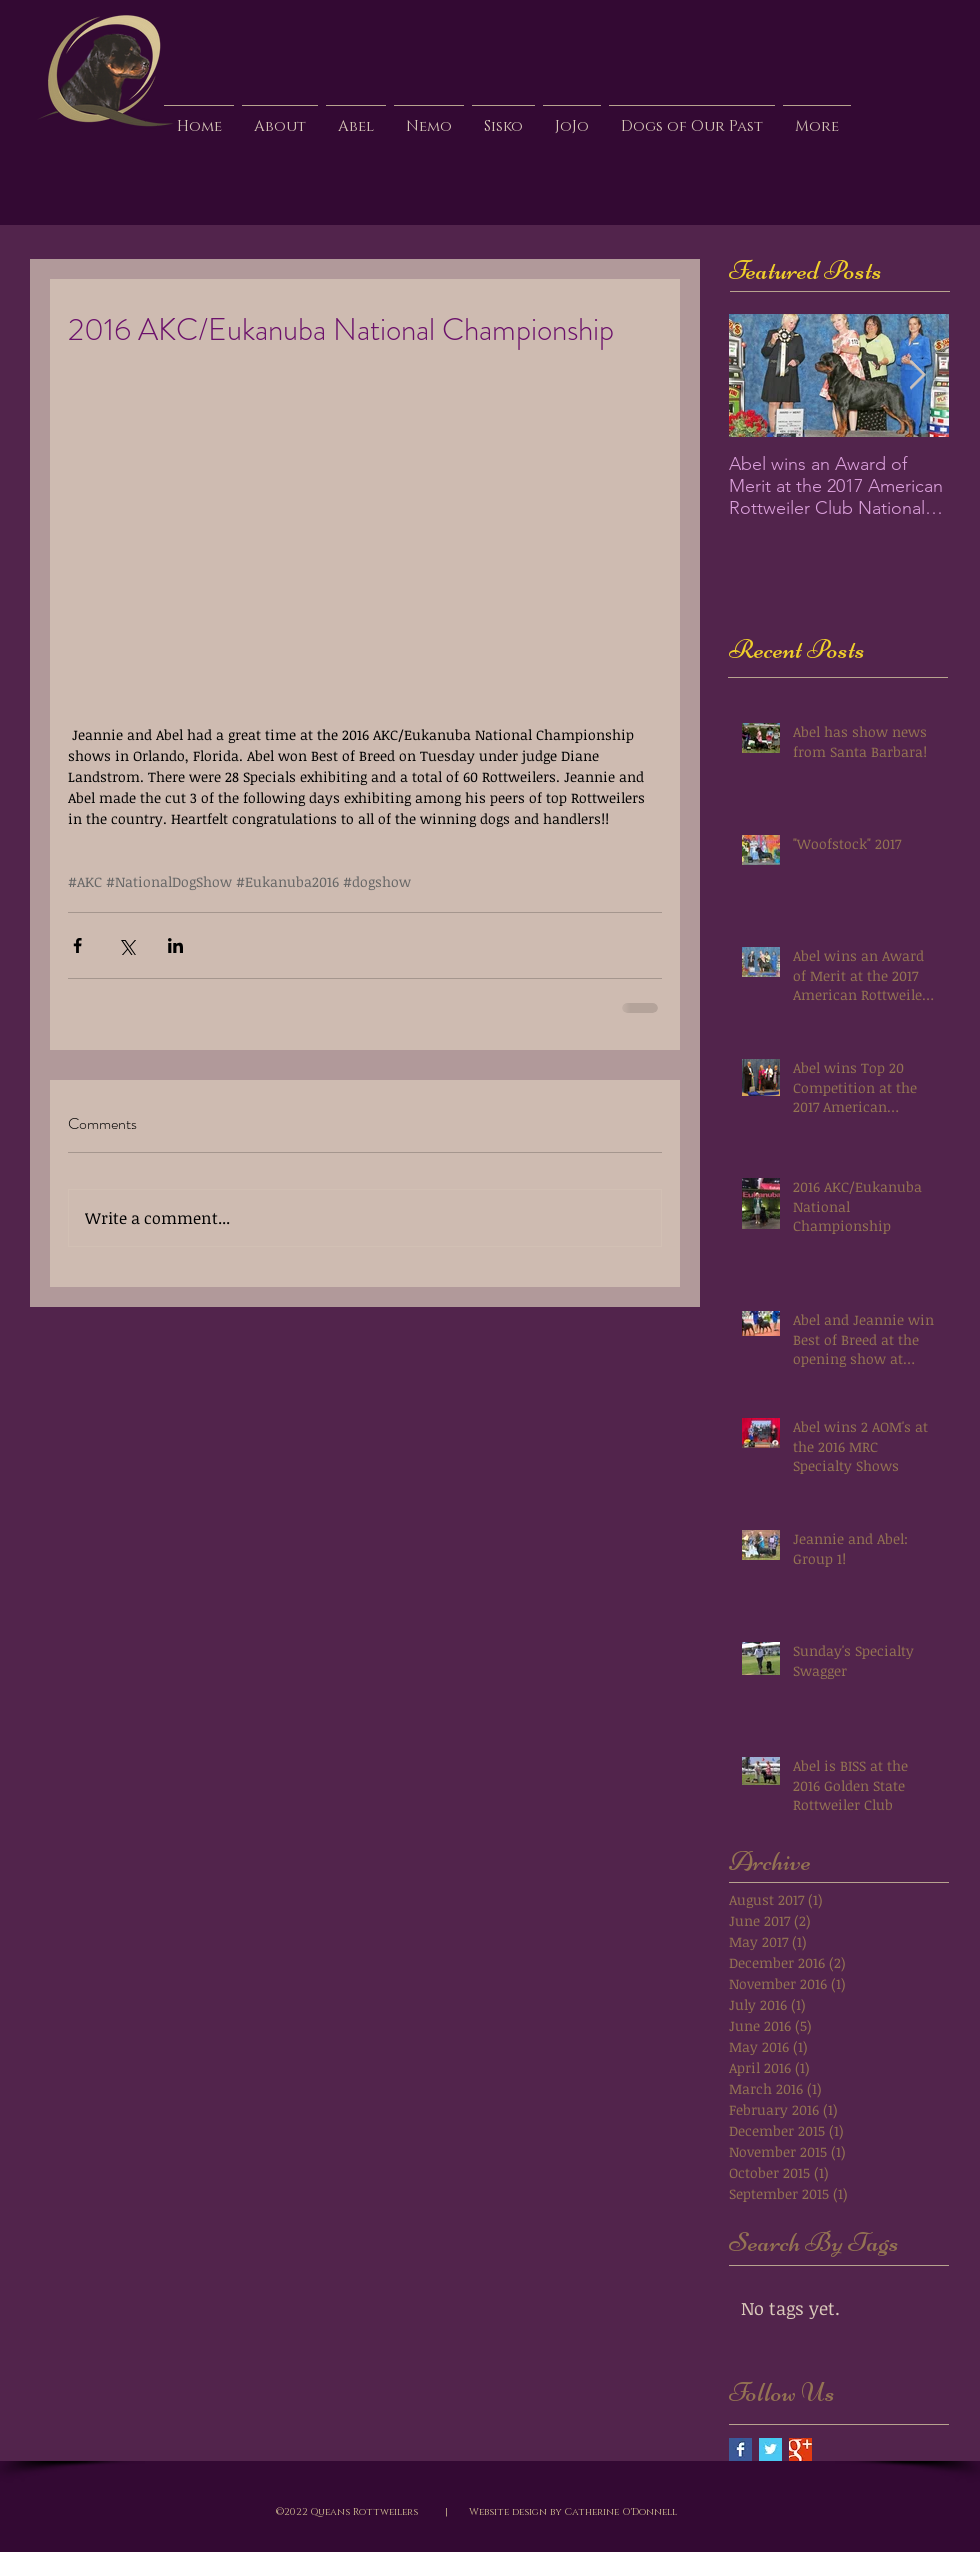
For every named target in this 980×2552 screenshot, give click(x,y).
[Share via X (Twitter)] (126, 945)
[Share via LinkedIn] (175, 945)
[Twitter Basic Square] (770, 2449)
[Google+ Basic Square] (800, 2449)
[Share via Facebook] (77, 945)
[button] (356, 117)
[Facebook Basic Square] (740, 2449)
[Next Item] (917, 375)
